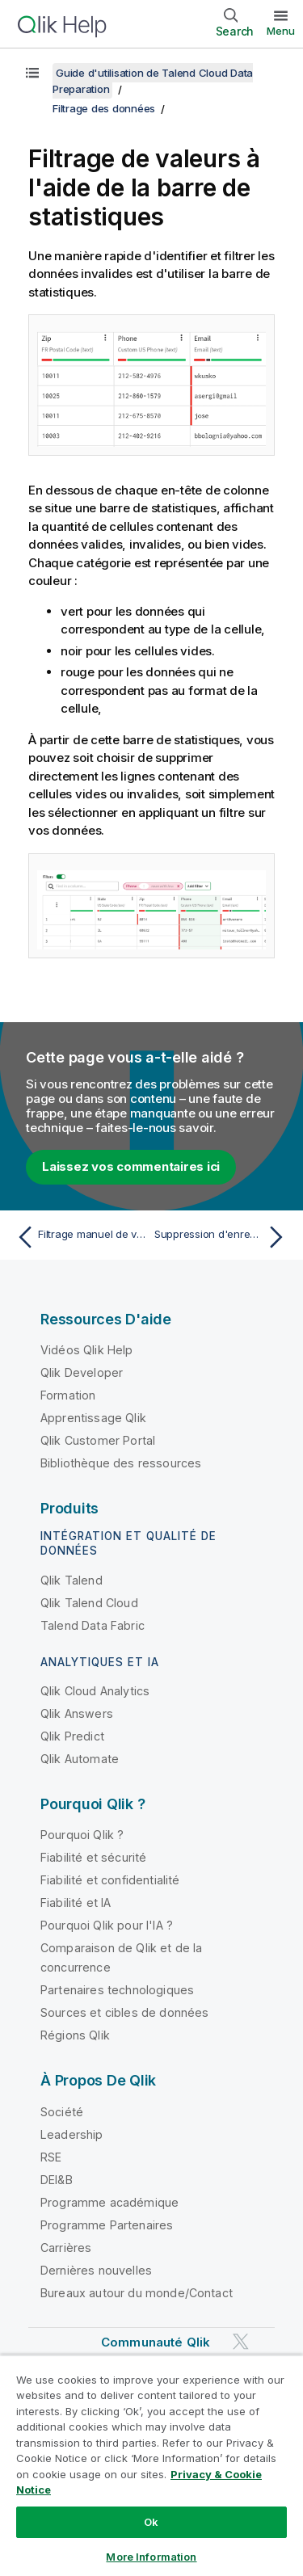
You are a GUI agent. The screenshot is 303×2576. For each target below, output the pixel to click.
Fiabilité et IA (75, 1902)
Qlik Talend (71, 1580)
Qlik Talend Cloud (89, 1603)
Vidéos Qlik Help (86, 1350)
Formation (67, 1395)
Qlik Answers (76, 1713)
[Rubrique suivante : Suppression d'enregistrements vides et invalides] (222, 1237)
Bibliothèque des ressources (120, 1463)
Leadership (71, 2134)
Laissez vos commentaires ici (131, 1166)
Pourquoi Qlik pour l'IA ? (106, 1925)
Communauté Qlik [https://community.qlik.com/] (155, 2342)
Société (61, 2112)
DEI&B (56, 2180)
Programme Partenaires (106, 2225)
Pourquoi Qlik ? (82, 1835)
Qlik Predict (72, 1736)
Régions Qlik (75, 2035)
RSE (50, 2157)
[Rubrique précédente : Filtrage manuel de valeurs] (80, 1237)
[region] (151, 2465)
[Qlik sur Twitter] (241, 2341)
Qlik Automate (79, 1759)
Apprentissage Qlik (93, 1418)
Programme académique (109, 2202)
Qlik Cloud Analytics (94, 1691)
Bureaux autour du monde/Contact (136, 2293)
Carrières (65, 2247)
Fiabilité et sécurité (93, 1857)
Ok (151, 2521)
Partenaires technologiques (117, 1990)
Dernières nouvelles (96, 2270)
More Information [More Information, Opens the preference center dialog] (151, 2556)
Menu (281, 30)
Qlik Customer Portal (97, 1440)
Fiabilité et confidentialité (109, 1880)
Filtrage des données (104, 108)
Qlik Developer (81, 1372)
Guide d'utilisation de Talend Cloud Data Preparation (153, 80)
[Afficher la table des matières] (32, 72)
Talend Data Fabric (92, 1625)
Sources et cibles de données (124, 2012)
